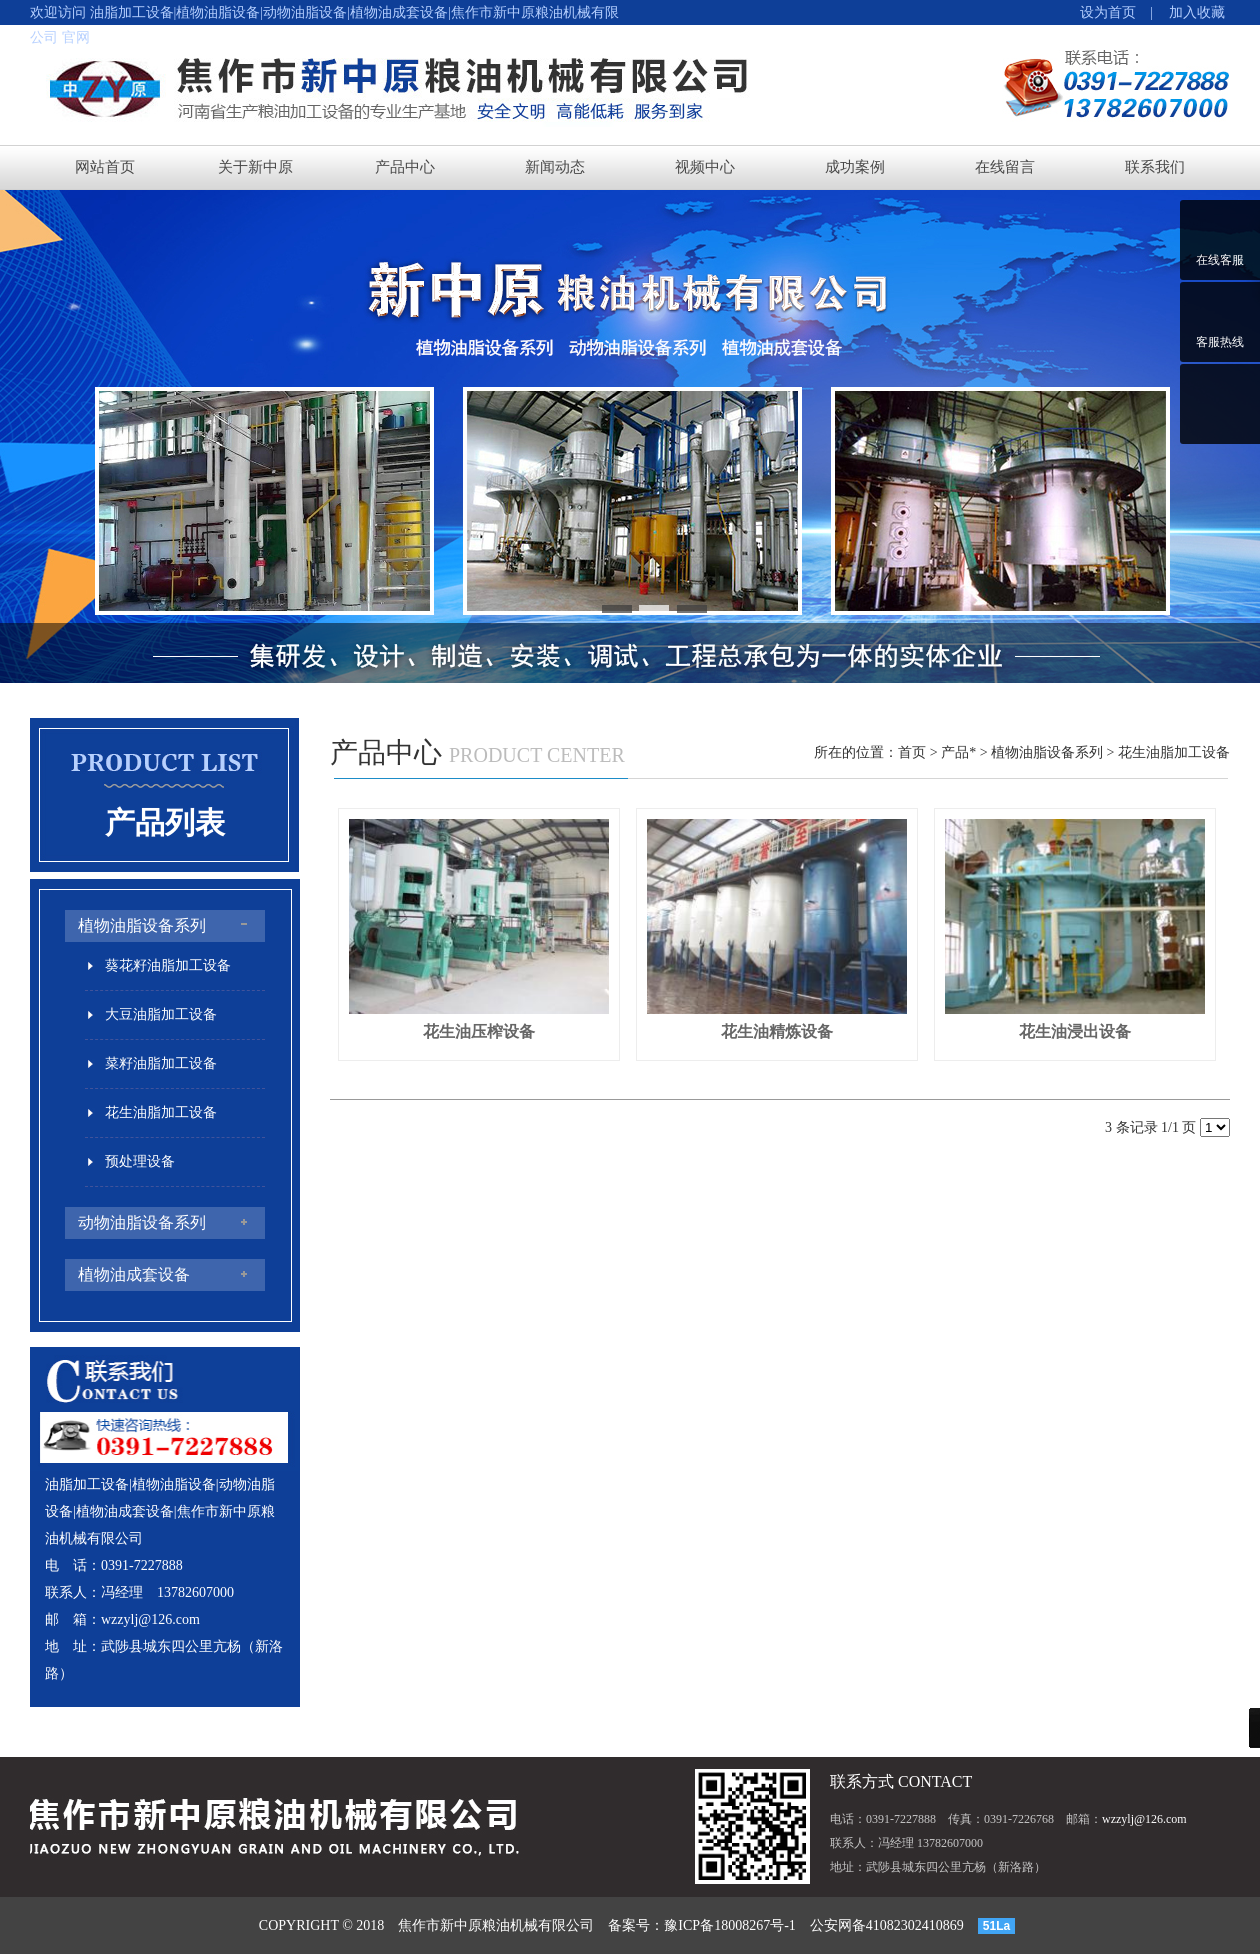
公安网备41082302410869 (887, 1925)
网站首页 (105, 167)
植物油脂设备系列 (1047, 752)
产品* (958, 752)
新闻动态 (555, 167)
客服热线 (1220, 342)
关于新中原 (255, 167)
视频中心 (705, 167)
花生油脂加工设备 (1174, 752)
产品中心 (405, 167)
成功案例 (855, 167)
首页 (912, 752)
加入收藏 (1190, 12)
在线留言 (1005, 167)
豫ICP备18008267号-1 (729, 1925)
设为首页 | (1116, 12)
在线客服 (1220, 260)
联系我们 (1155, 167)
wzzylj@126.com (150, 1619)
